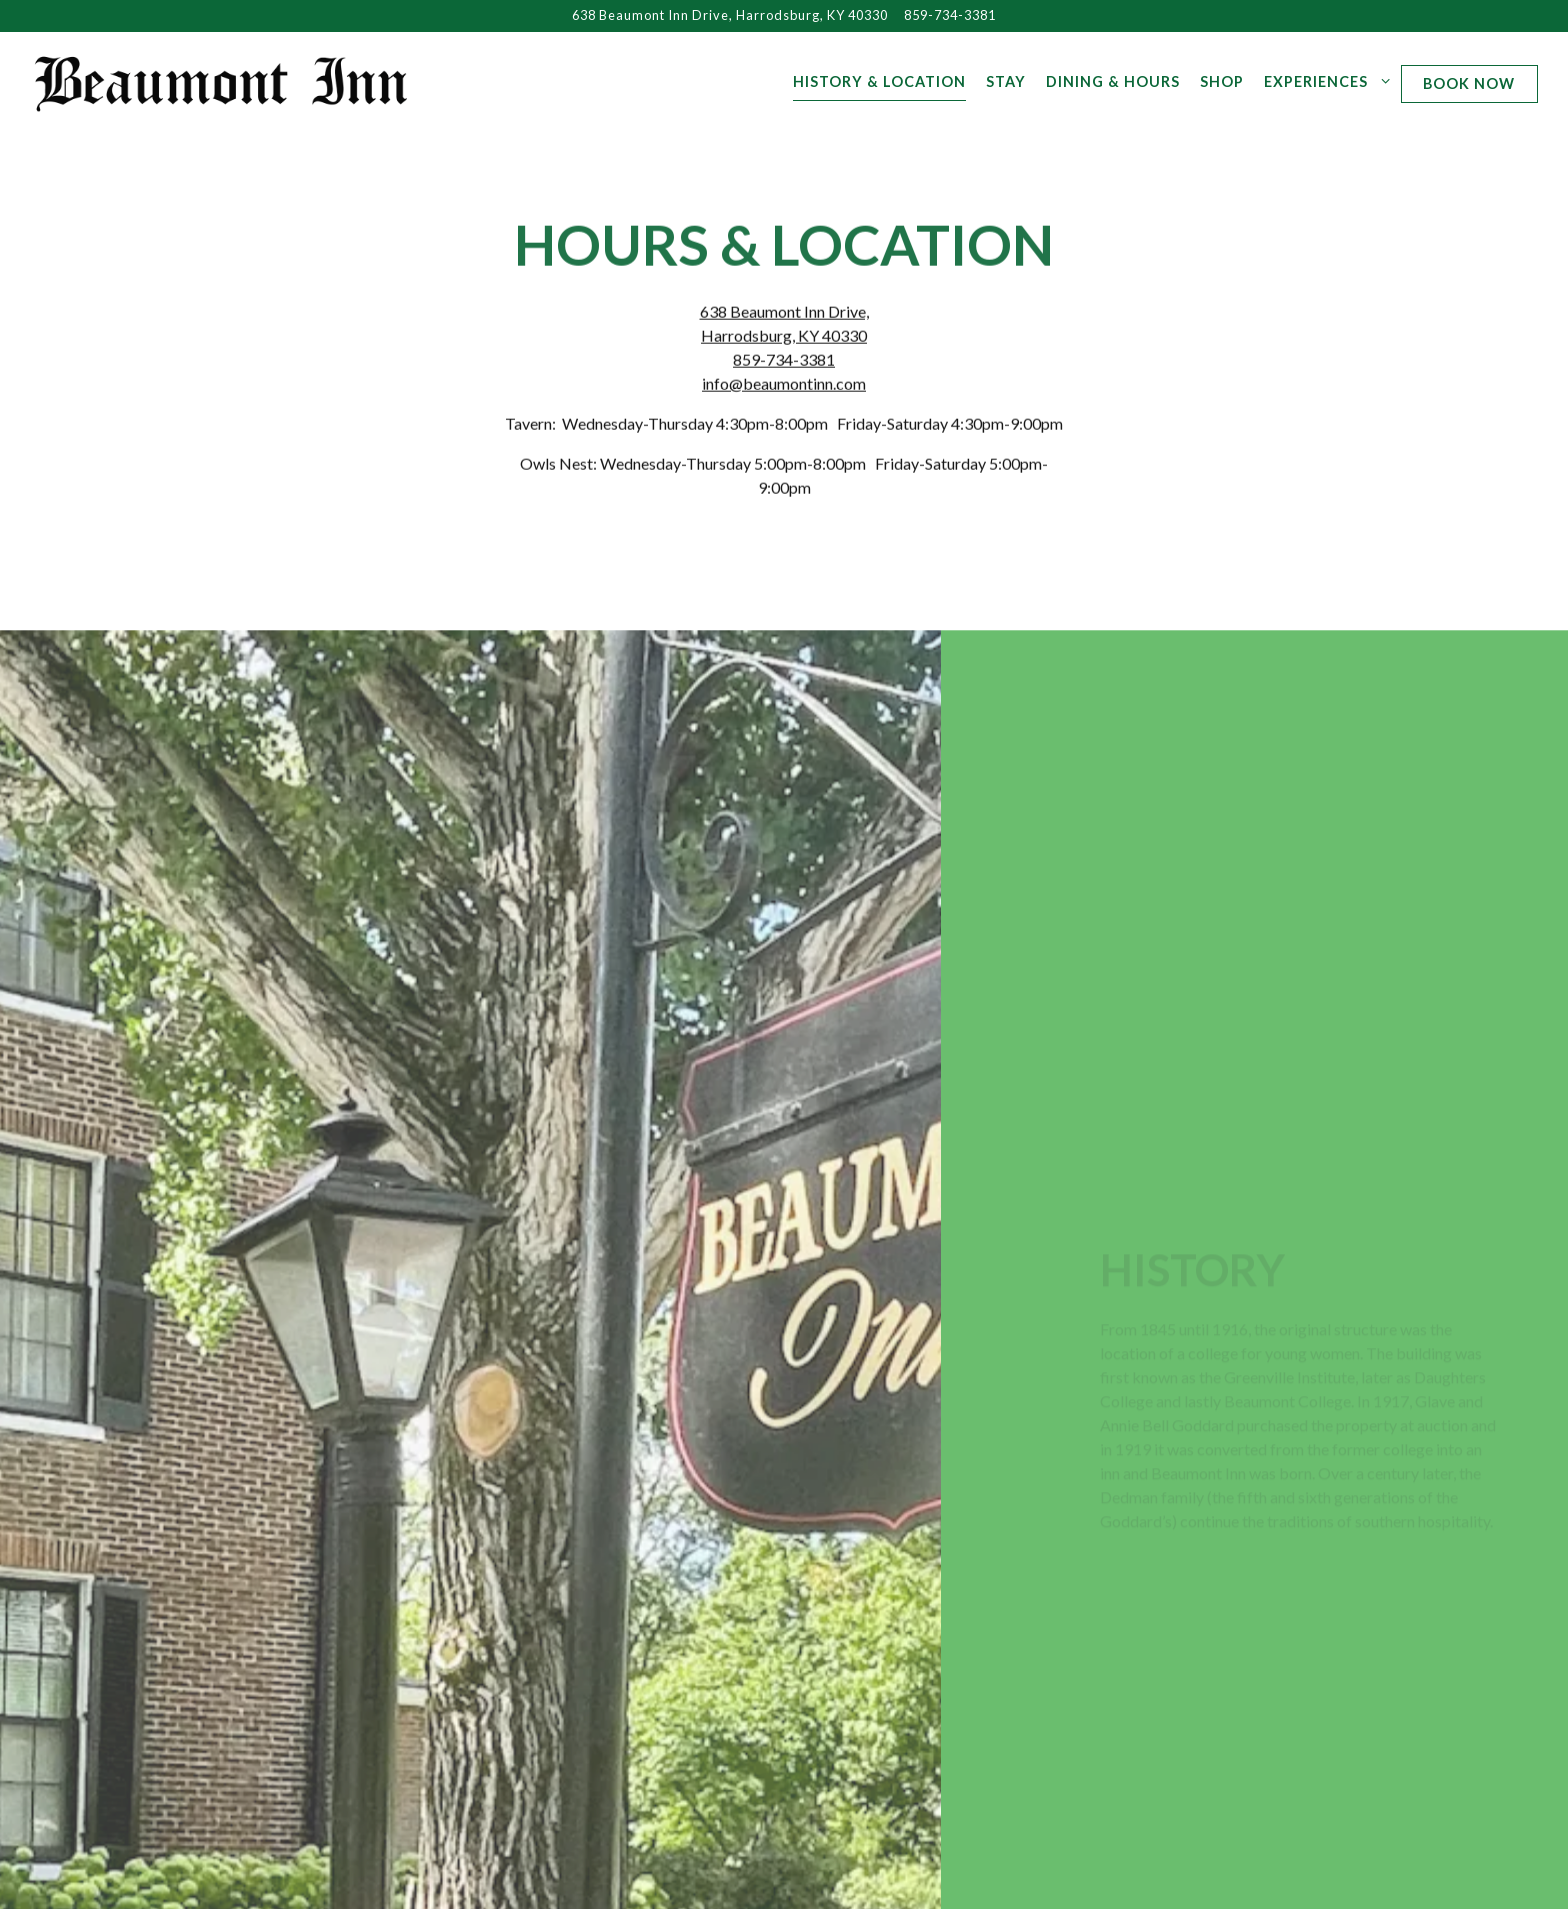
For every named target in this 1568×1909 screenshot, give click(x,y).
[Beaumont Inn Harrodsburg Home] (222, 81)
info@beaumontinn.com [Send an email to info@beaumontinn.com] (784, 384)
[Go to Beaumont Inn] (730, 15)
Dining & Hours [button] (1113, 81)
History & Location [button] (879, 81)
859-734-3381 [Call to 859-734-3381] (950, 15)
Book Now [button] (1469, 83)
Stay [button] (1006, 81)
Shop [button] (1222, 81)
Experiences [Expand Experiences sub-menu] (1323, 80)
